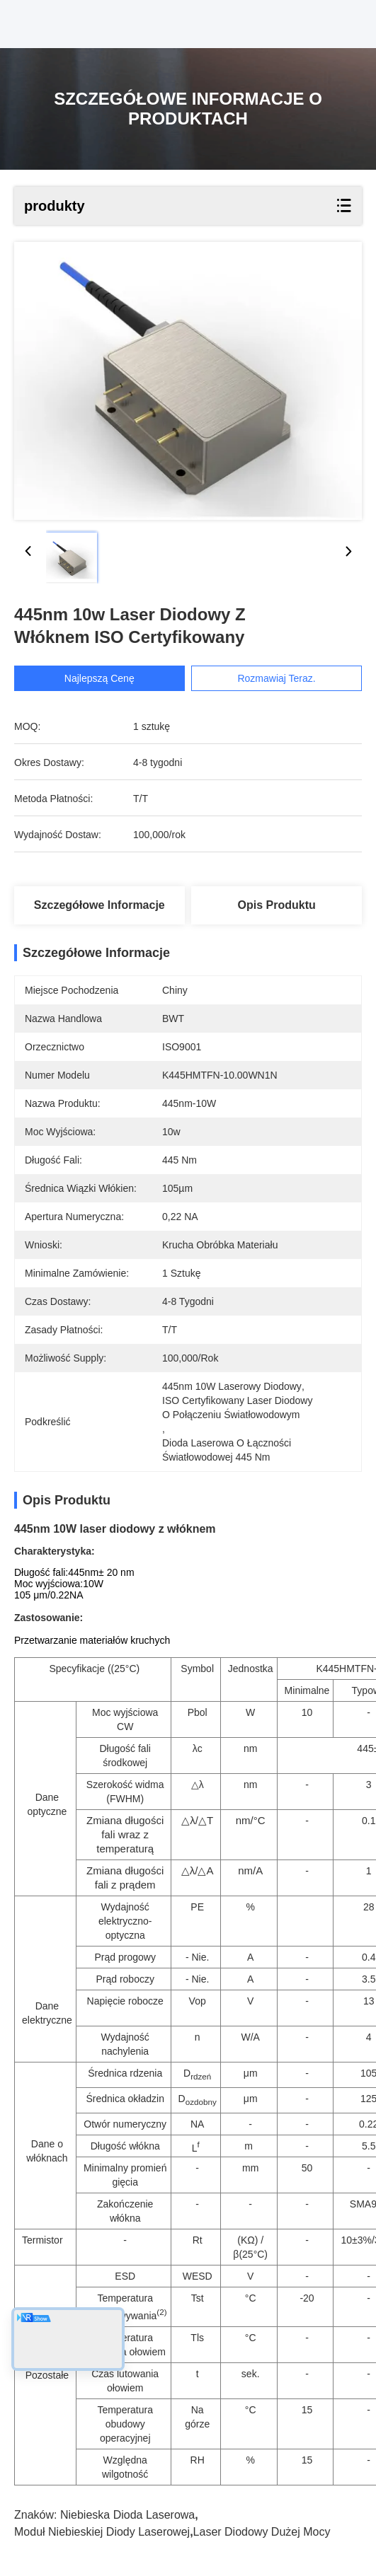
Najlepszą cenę (107, 678)
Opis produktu (277, 905)
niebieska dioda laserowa (127, 2515)
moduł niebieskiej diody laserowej (102, 2532)
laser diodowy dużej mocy (262, 2532)
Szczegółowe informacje (99, 905)
